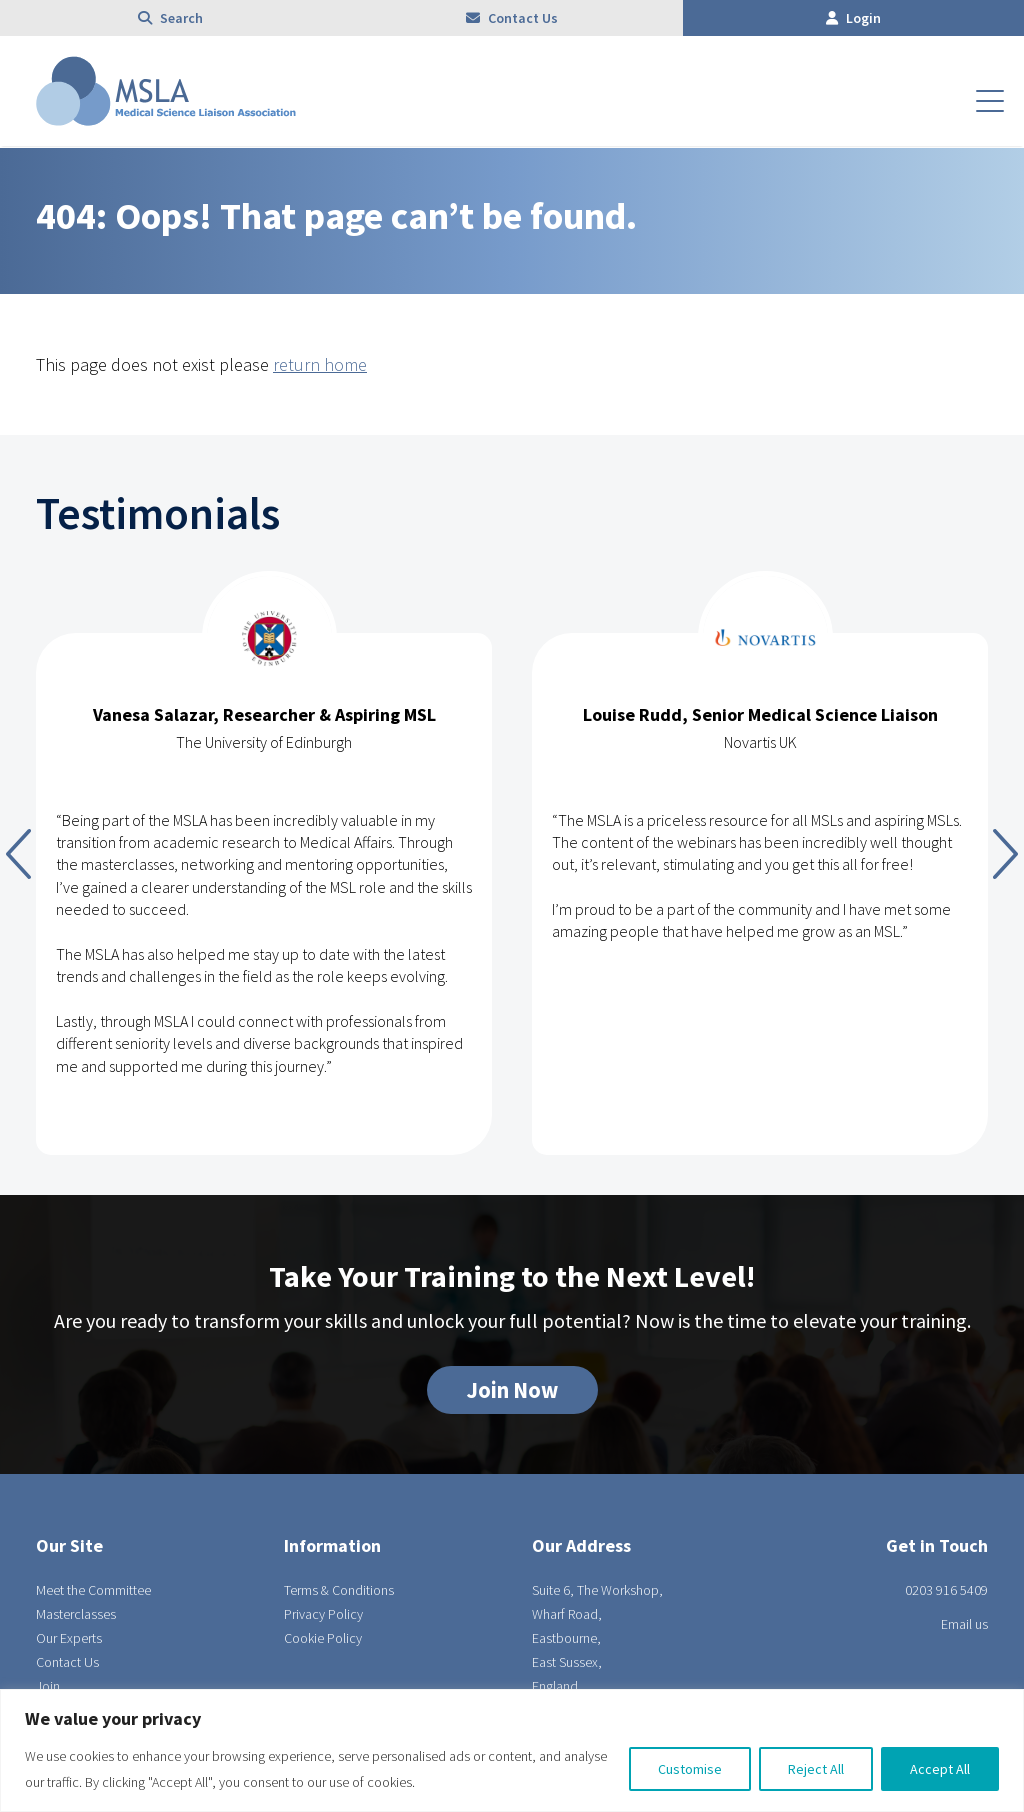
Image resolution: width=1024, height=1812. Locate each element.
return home (320, 364)
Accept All (940, 1769)
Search (170, 18)
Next (1005, 854)
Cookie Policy (323, 1638)
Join (48, 1686)
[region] (512, 1750)
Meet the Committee (93, 1590)
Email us (964, 1624)
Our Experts (69, 1638)
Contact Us (512, 18)
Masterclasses (76, 1614)
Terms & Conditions (339, 1590)
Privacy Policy (323, 1614)
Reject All (816, 1769)
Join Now (512, 1390)
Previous (18, 854)
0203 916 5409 (946, 1590)
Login (853, 18)
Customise (690, 1769)
